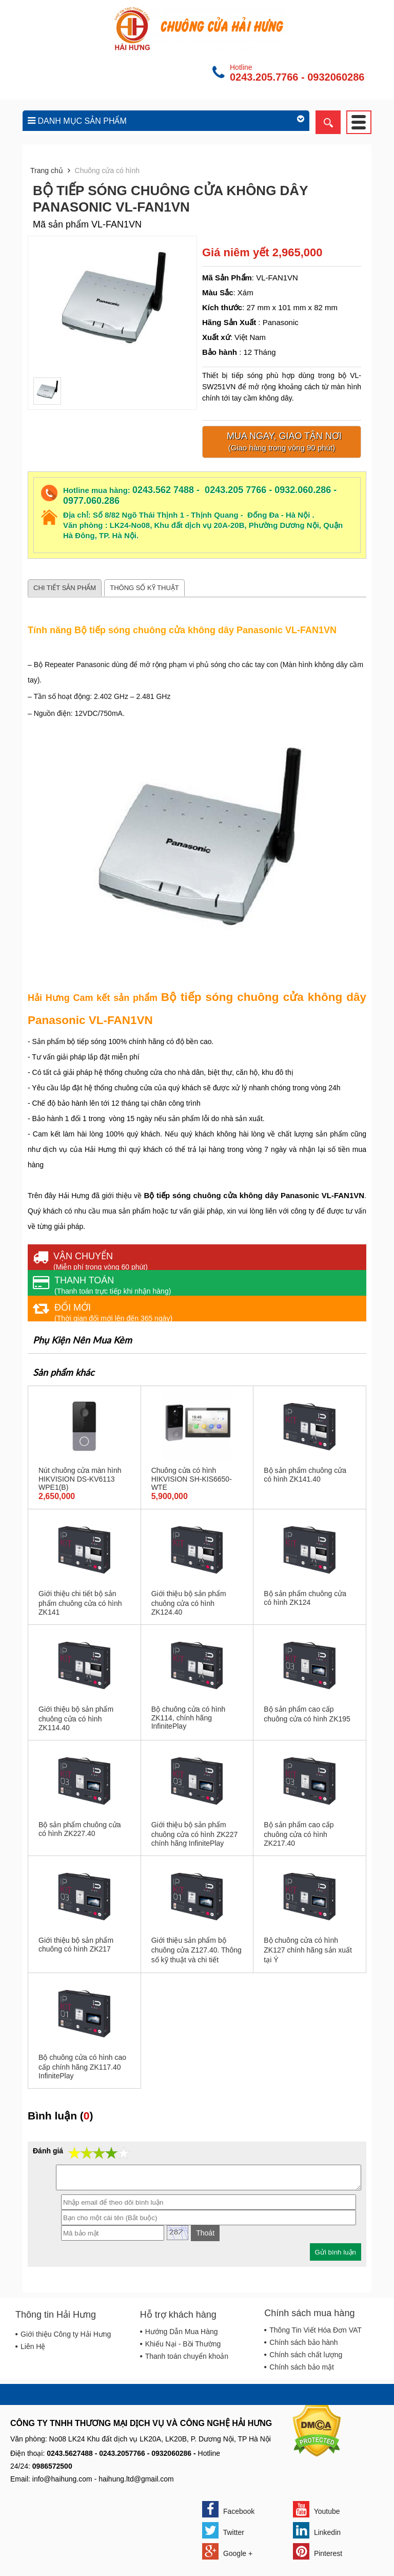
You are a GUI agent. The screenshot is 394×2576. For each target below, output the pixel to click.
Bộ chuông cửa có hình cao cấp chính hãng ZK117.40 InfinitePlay (82, 2066)
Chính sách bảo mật (301, 2367)
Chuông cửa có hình (107, 170)
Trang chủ (46, 170)
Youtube (316, 2509)
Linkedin (317, 2530)
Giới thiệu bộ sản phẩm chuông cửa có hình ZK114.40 (75, 1718)
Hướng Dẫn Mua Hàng (181, 2331)
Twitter (223, 2530)
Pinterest (317, 2551)
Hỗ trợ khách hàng (178, 2314)
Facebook (228, 2509)
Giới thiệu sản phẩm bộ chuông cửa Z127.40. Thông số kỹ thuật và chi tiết (196, 1950)
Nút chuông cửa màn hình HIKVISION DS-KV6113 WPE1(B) (80, 1478)
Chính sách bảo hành (303, 2342)
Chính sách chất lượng (305, 2355)
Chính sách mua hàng (309, 2313)
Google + (227, 2551)
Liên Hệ (33, 2346)
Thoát (205, 2233)
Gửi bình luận (335, 2252)
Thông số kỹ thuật (144, 588)
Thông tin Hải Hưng (55, 2314)
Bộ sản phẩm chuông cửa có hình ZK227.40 (79, 1829)
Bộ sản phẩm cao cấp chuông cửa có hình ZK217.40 (298, 1834)
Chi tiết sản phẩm (64, 588)
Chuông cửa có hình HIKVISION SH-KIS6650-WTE (191, 1478)
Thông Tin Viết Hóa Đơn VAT (315, 2330)
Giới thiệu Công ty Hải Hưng (66, 2334)
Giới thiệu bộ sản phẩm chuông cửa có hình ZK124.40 (188, 1602)
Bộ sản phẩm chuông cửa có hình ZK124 (305, 1597)
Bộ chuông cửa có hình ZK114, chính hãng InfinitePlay (188, 1717)
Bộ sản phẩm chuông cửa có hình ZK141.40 (305, 1474)
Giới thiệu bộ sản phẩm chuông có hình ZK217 (75, 1944)
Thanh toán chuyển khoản (186, 2356)
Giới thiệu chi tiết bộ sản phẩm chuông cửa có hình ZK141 (80, 1602)
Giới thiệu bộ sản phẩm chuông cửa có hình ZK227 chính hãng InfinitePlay (194, 1834)
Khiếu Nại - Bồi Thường (183, 2344)
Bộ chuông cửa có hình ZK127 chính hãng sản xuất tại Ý (308, 1950)
